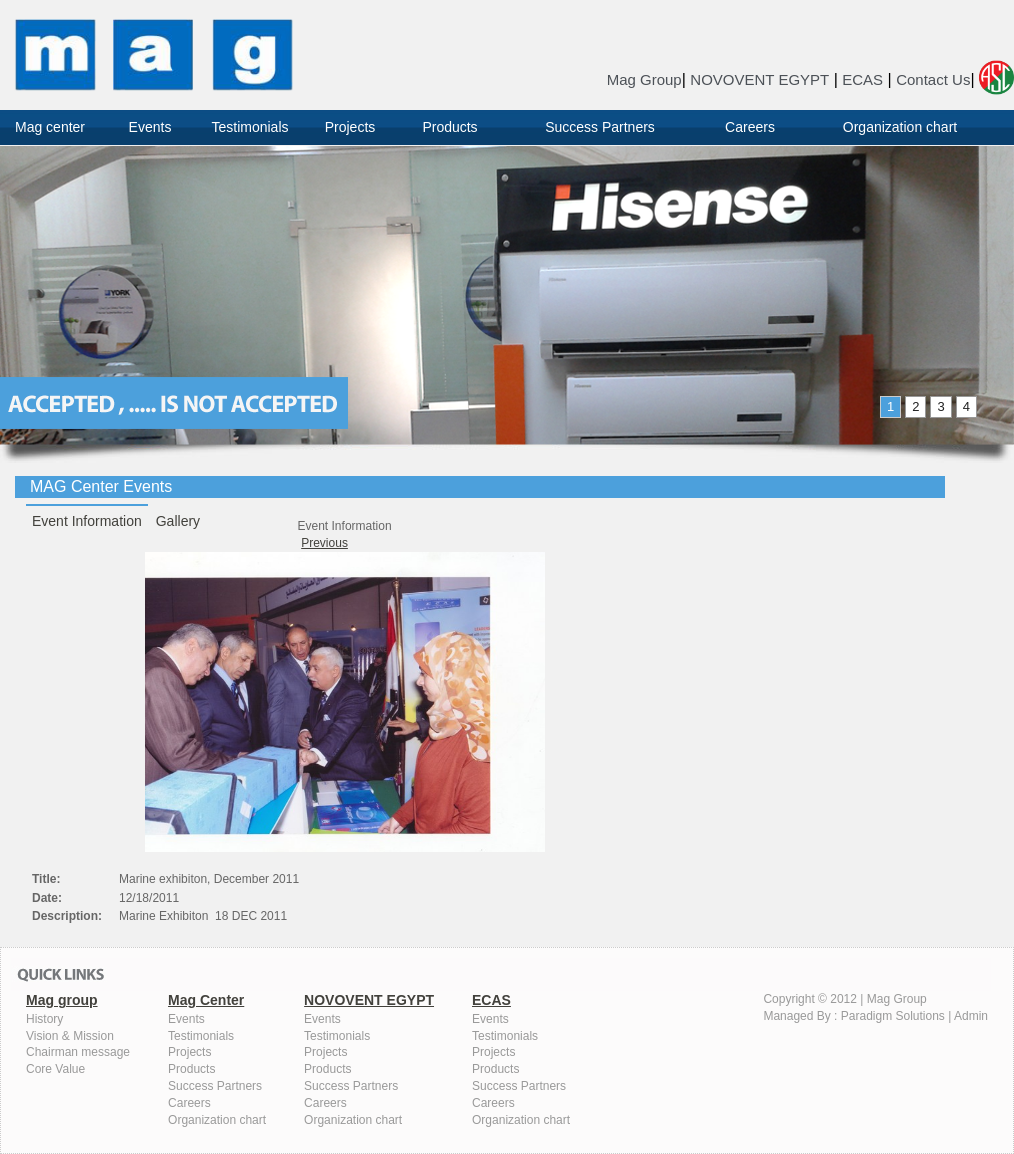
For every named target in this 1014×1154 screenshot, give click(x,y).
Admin (971, 1016)
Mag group (62, 1000)
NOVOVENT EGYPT (759, 79)
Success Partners (600, 127)
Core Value (55, 1069)
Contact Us (933, 79)
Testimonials (249, 127)
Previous (324, 543)
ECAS (862, 79)
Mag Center (206, 1000)
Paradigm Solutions (893, 1016)
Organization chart (900, 127)
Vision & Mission (70, 1036)
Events (150, 127)
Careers (750, 127)
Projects (350, 127)
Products (449, 127)
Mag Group (644, 79)
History (44, 1019)
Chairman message (78, 1052)
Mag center (50, 127)
